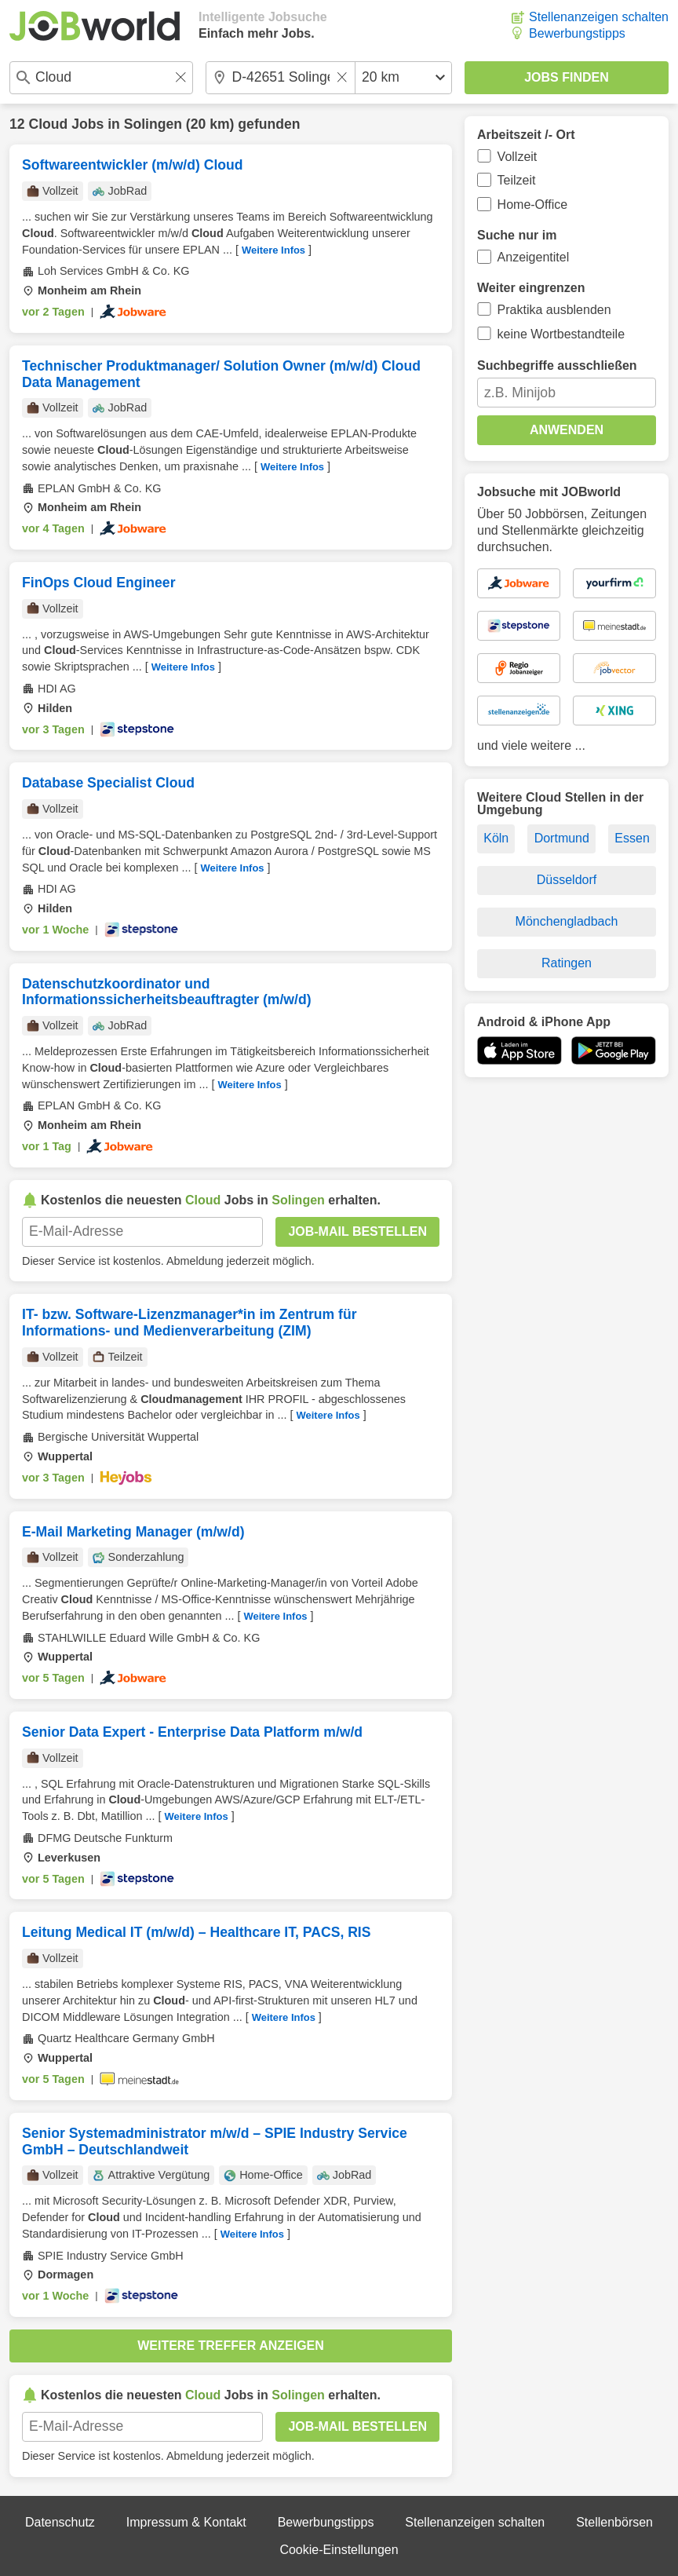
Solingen (153, 124)
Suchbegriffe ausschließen (557, 365)
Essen (631, 838)
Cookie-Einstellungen (338, 2549)
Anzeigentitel (534, 257)
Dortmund (561, 838)
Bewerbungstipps (577, 33)
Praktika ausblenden (554, 309)
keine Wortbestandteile (561, 334)
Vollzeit (518, 156)
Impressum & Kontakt (186, 2522)
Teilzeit (517, 180)
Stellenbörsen (614, 2522)
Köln (495, 838)
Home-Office (533, 204)
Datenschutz (60, 2522)
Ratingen (566, 963)
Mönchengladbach (567, 921)
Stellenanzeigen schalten (599, 17)
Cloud (47, 124)
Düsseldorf (566, 879)
